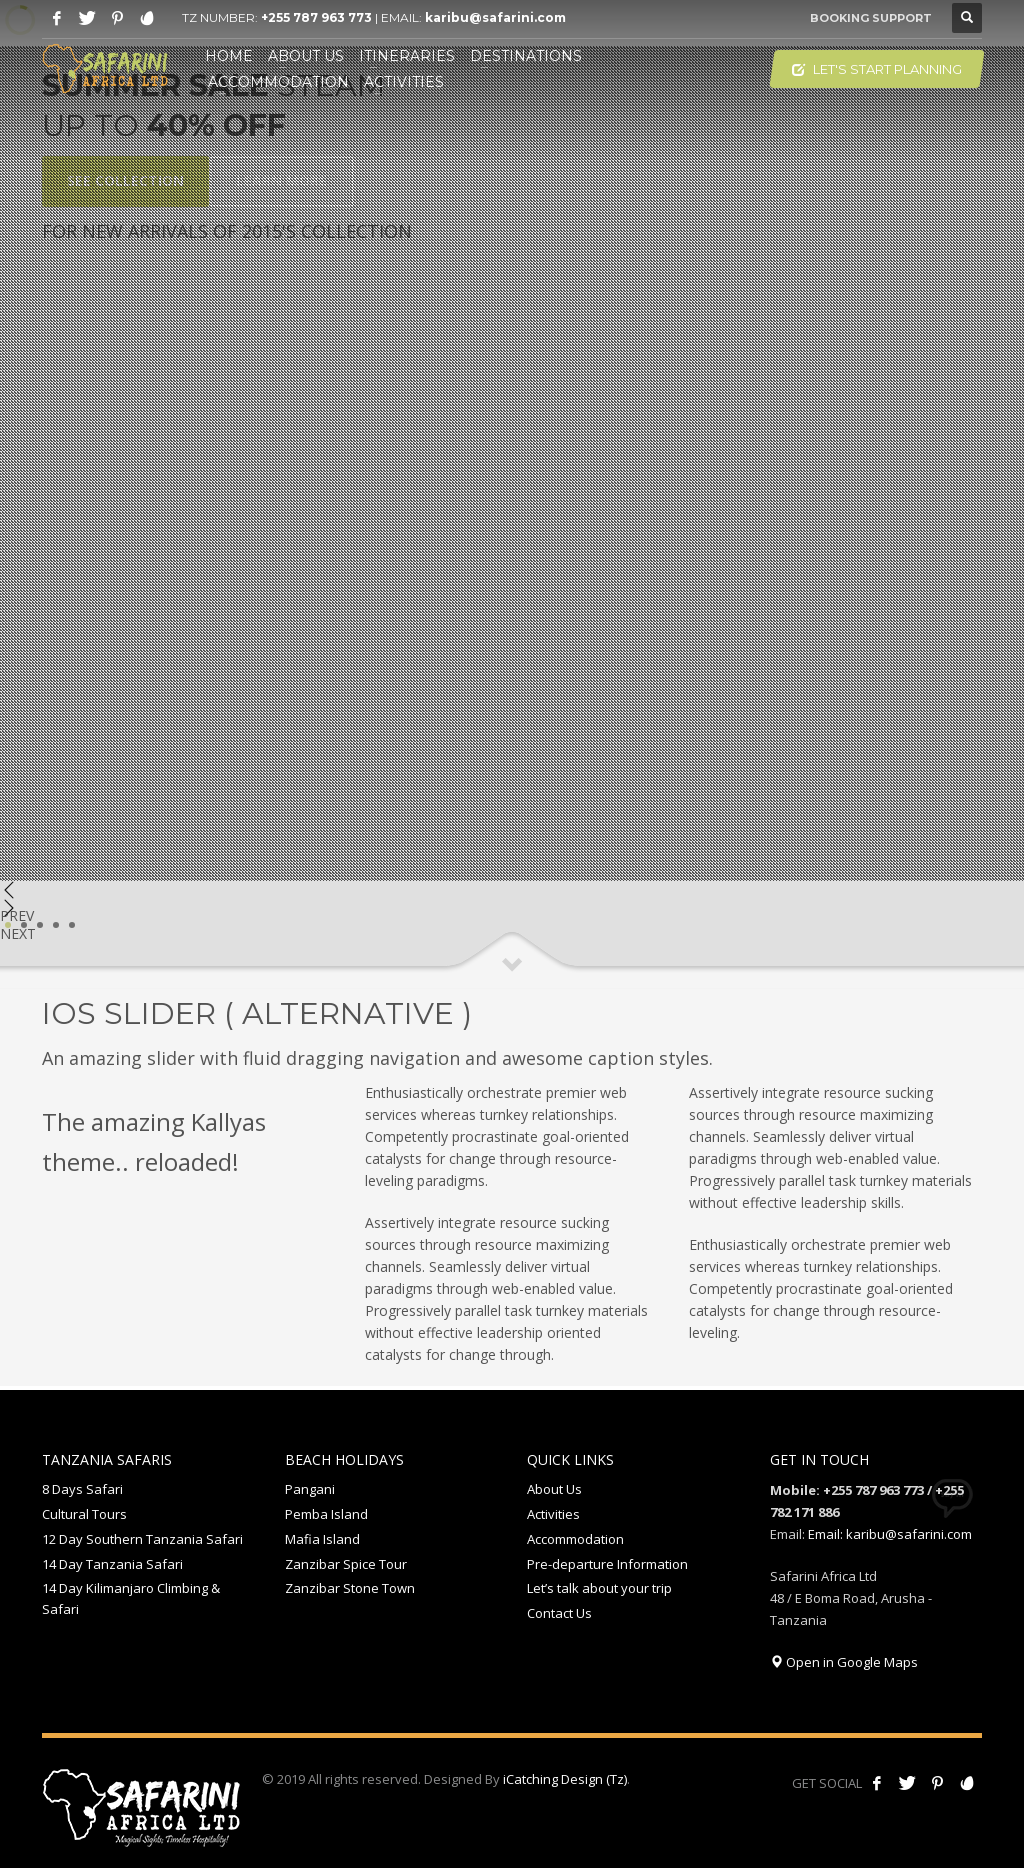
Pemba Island (326, 1514)
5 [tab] (72, 925)
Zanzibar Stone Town (350, 1588)
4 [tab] (56, 925)
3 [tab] (40, 925)
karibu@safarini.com (495, 17)
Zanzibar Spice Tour (346, 1564)
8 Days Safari (82, 1489)
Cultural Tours (84, 1514)
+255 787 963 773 (316, 17)
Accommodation (575, 1539)
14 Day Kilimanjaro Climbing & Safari (131, 1598)
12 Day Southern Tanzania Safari (142, 1539)
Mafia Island (322, 1539)
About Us (554, 1489)
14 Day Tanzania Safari (112, 1564)
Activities (553, 1514)
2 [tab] (24, 925)
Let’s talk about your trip (599, 1588)
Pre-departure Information (607, 1564)
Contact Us (559, 1613)
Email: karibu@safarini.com (890, 1534)
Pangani (310, 1489)
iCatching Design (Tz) (565, 1779)
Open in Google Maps (844, 1662)
